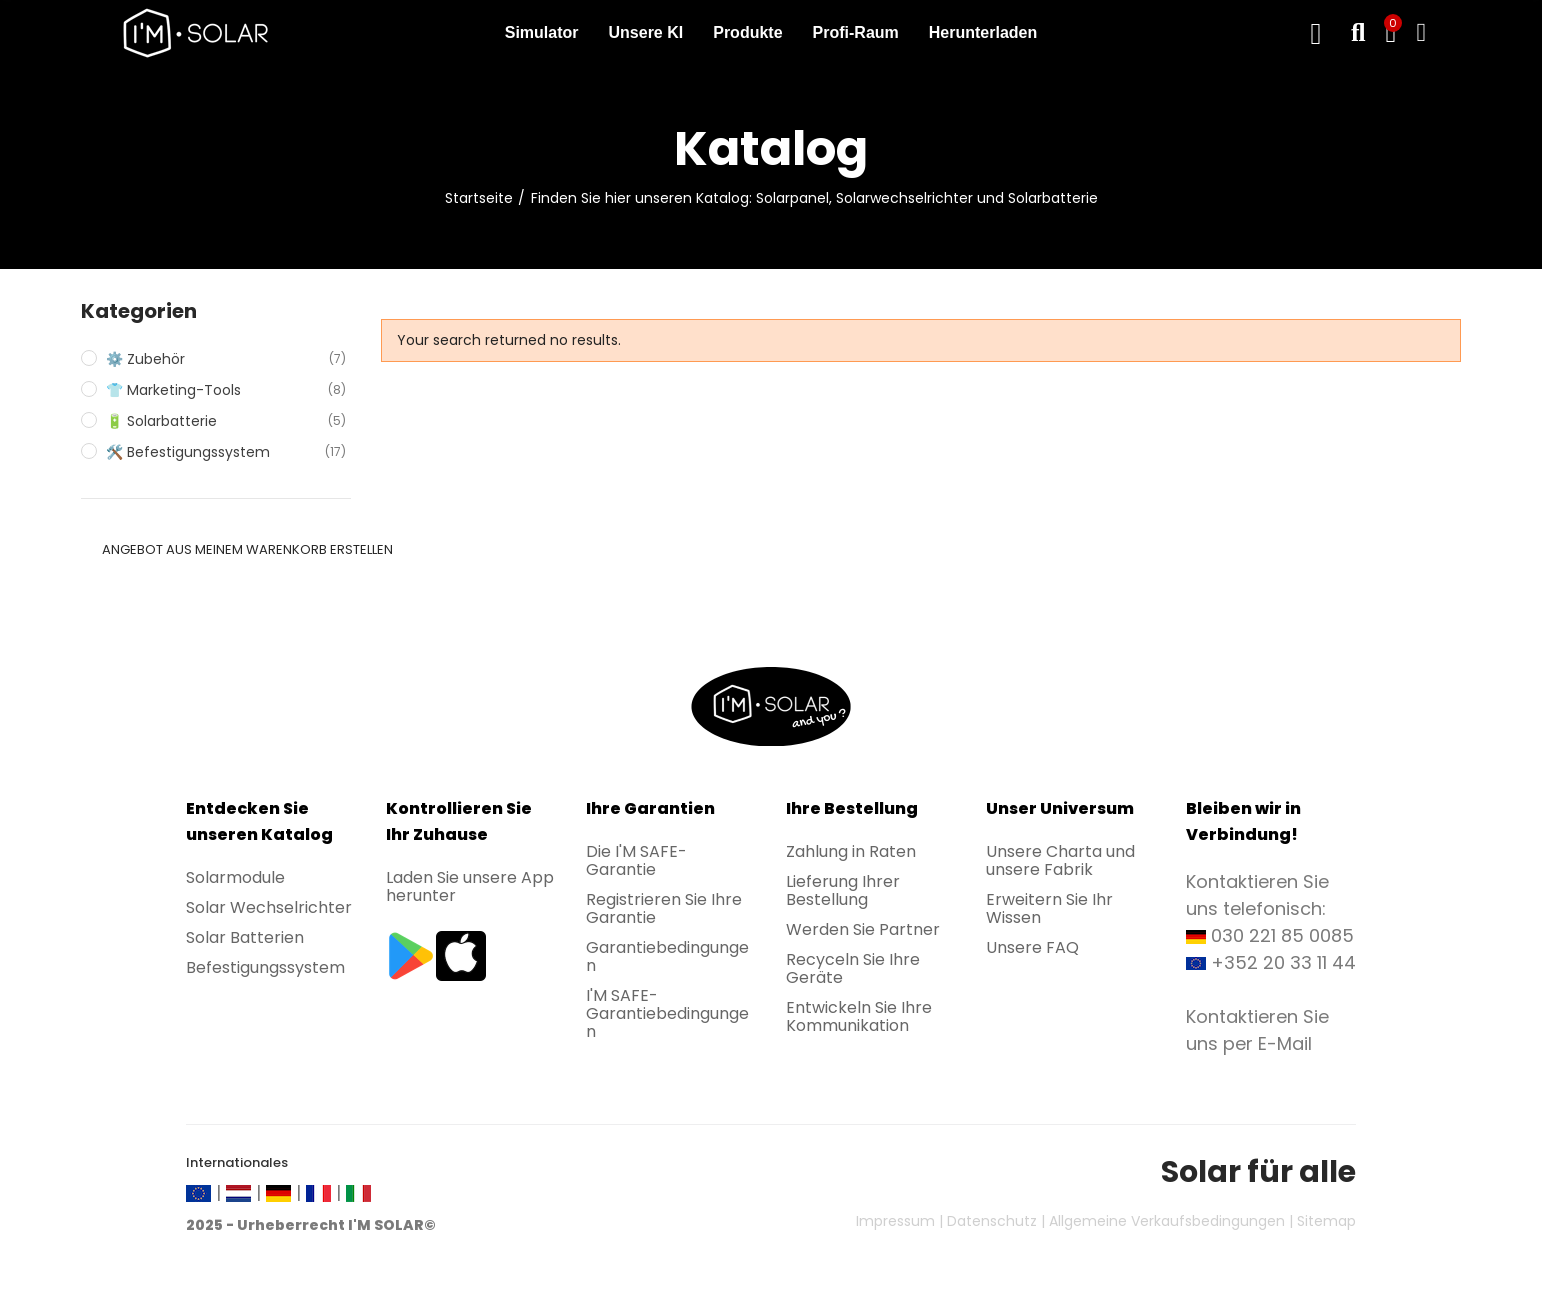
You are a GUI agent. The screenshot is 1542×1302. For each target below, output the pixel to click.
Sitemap (1326, 1221)
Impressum (895, 1221)
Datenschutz (992, 1221)
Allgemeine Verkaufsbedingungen (1167, 1221)
